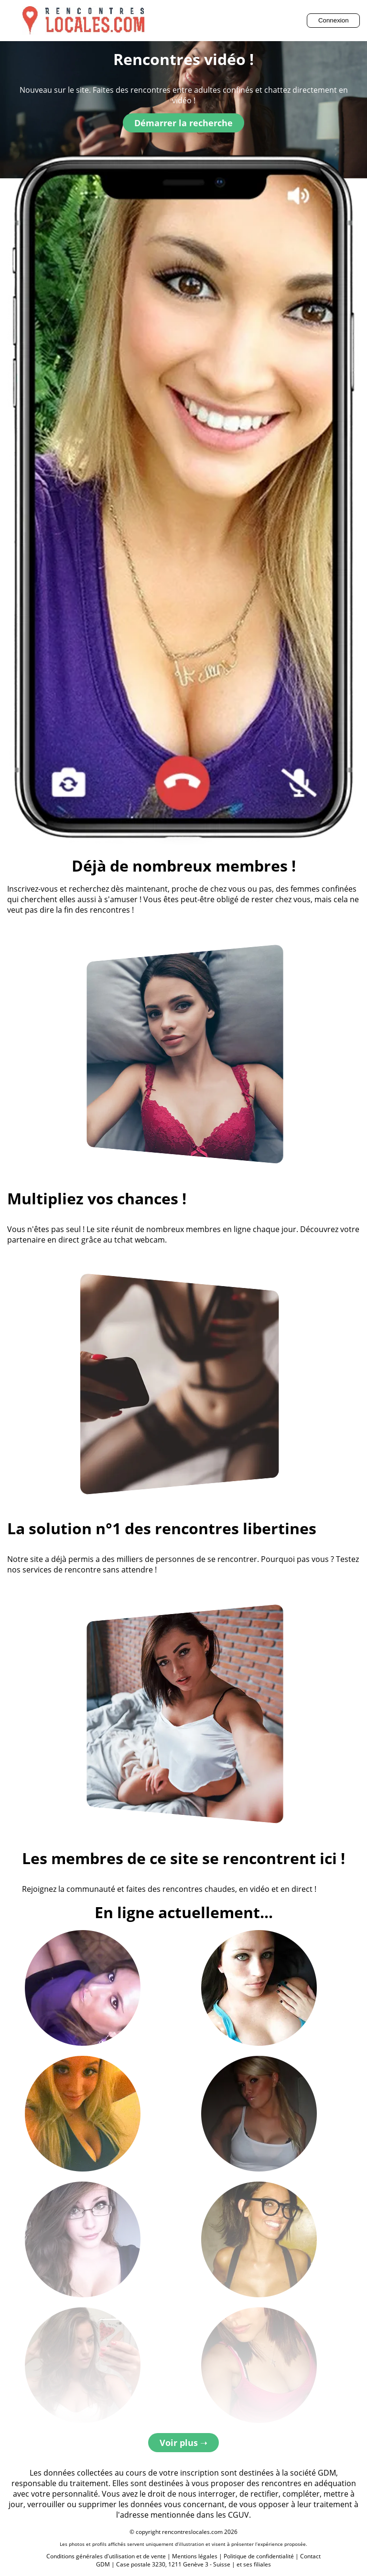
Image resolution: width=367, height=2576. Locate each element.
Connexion (333, 20)
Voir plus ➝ (183, 2442)
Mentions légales (194, 2556)
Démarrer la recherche (183, 123)
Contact (310, 2556)
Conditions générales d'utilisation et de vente (106, 2556)
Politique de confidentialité (259, 2556)
